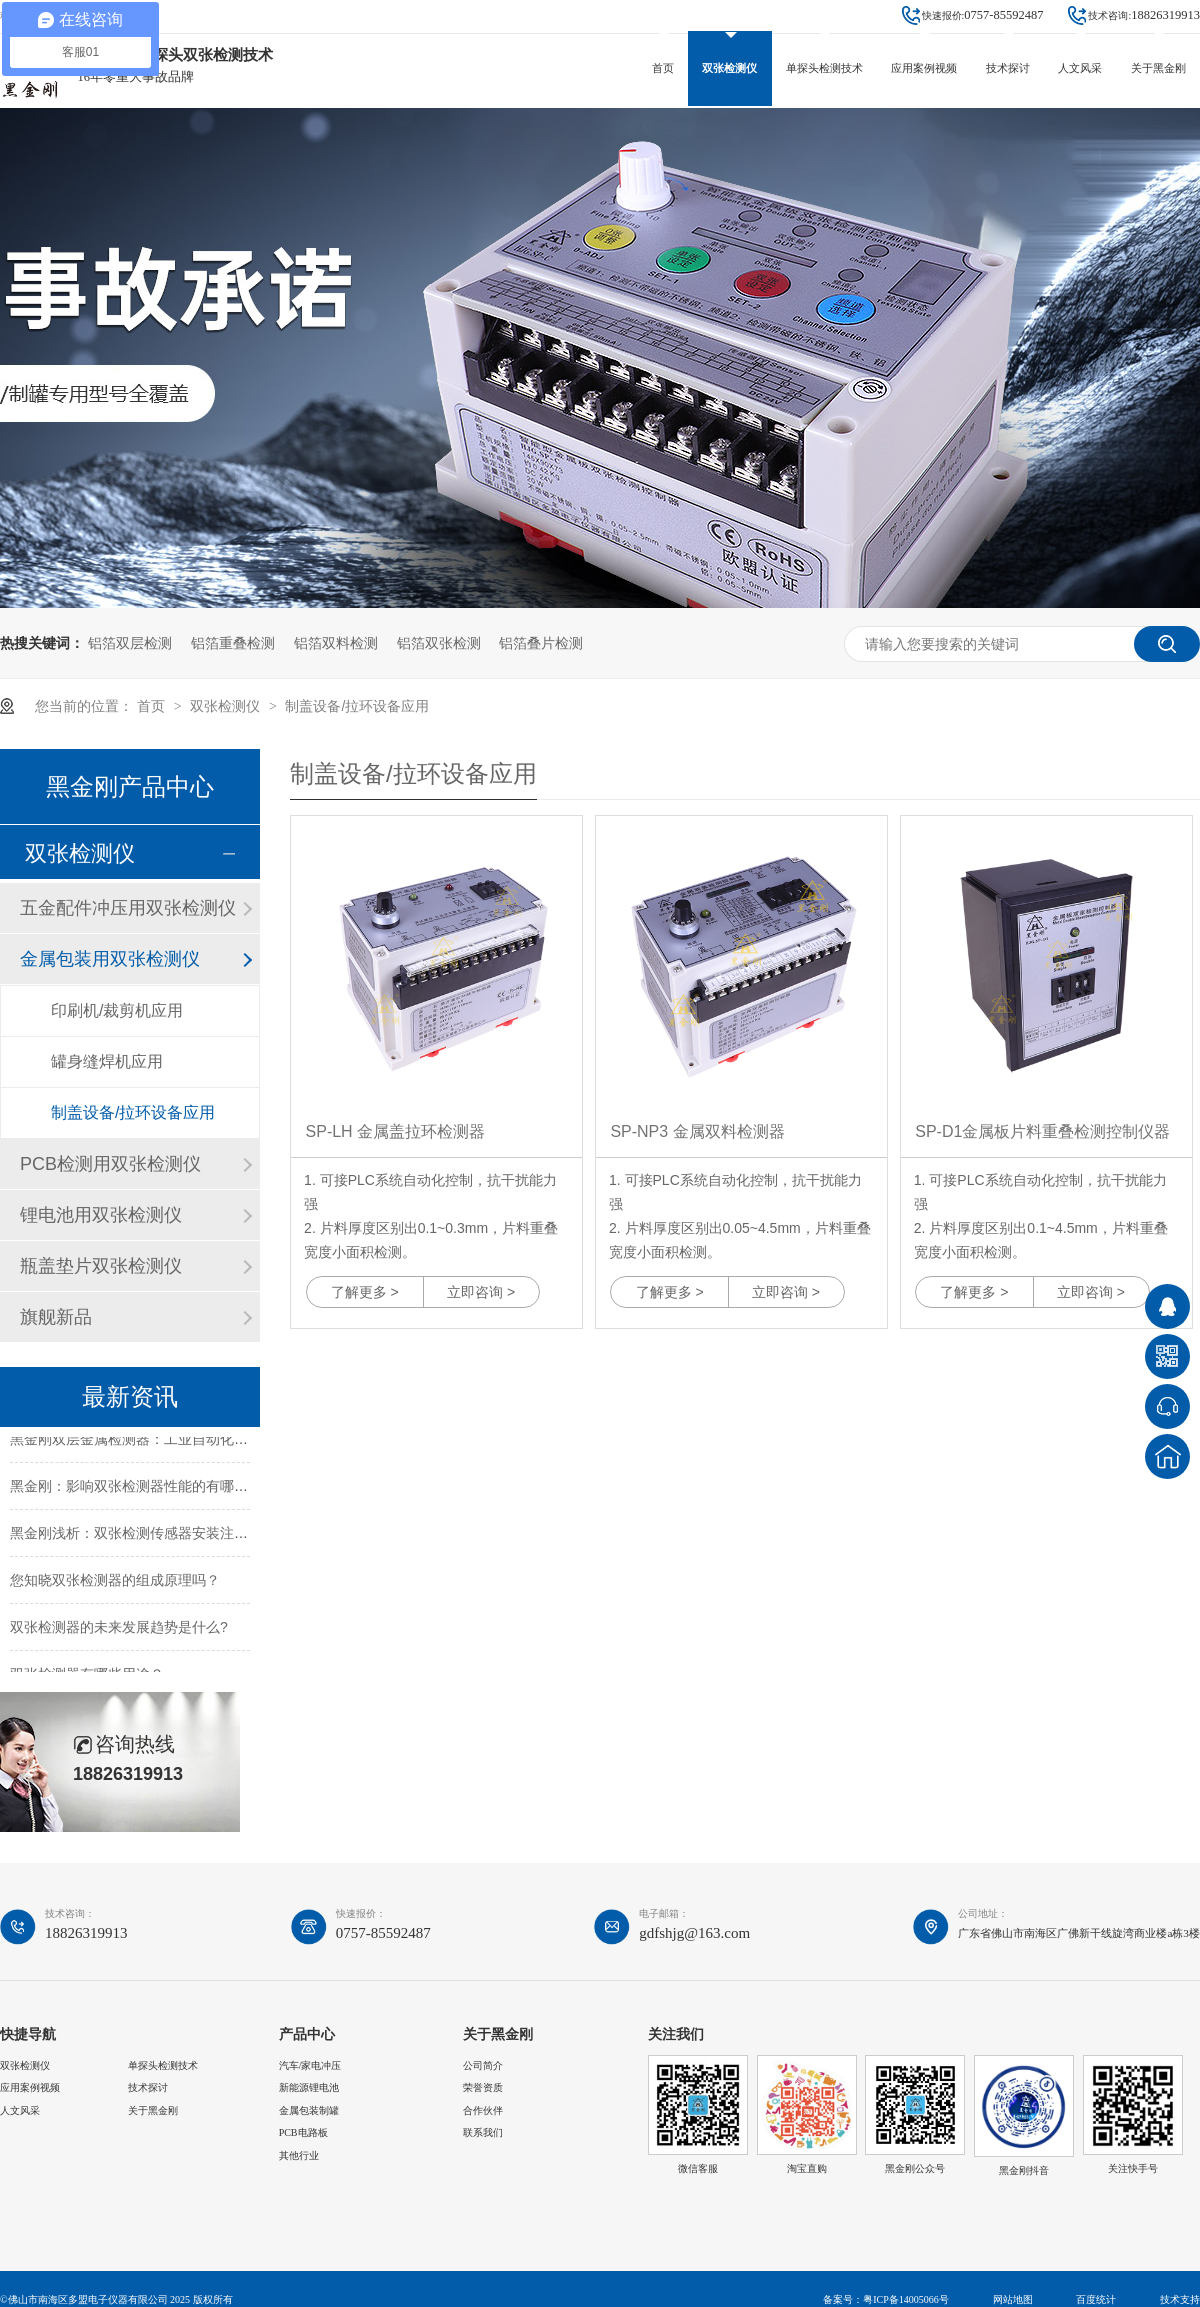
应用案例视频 (924, 68)
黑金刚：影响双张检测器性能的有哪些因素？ (150, 1490)
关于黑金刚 (1158, 68)
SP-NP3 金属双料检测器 (697, 1131)
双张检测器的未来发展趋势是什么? (119, 1631)
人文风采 (1080, 68)
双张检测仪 (729, 68)
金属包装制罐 (309, 2110)
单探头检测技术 (824, 68)
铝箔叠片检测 (541, 643)
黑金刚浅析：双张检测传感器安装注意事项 (143, 1537)
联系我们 (483, 2132)
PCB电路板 (303, 2132)
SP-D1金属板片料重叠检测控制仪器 (1042, 1131)
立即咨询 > (481, 1292)
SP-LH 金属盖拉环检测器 (396, 1131)
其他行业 (299, 2155)
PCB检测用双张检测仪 (110, 1164)
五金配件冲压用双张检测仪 (128, 908)
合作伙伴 (483, 2110)
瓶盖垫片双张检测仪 (101, 1266)
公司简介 (483, 2065)
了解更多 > (365, 1292)
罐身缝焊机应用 (107, 1061)
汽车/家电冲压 (310, 2065)
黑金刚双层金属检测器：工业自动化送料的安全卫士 (171, 1443)
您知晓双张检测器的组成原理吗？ (115, 1584)
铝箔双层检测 (130, 643)
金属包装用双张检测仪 (110, 959)
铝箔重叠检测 (233, 643)
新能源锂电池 (309, 2087)
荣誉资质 (483, 2087)
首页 (663, 68)
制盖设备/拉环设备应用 (357, 706)
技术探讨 (1008, 68)
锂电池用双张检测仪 (101, 1215)
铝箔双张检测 (439, 643)
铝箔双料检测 (336, 643)
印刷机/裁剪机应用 (117, 1010)
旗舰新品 (56, 1317)
